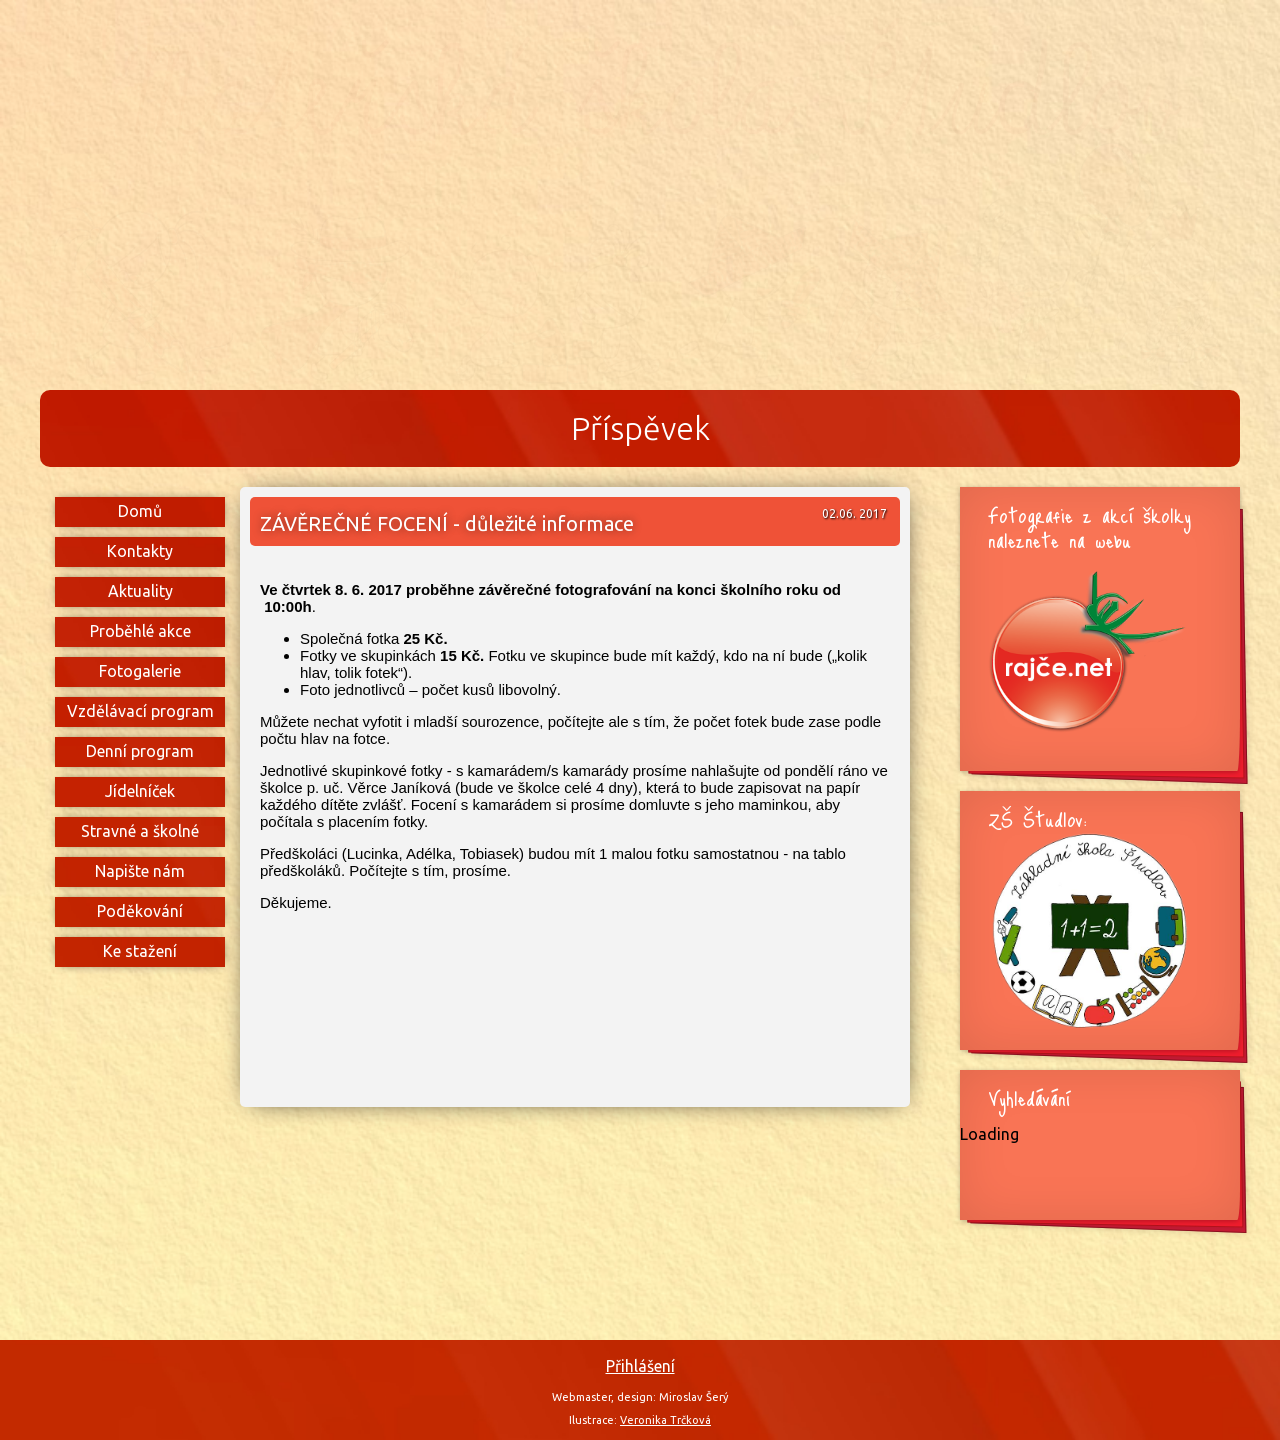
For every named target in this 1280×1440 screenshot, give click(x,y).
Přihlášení (640, 1366)
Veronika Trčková (665, 1420)
